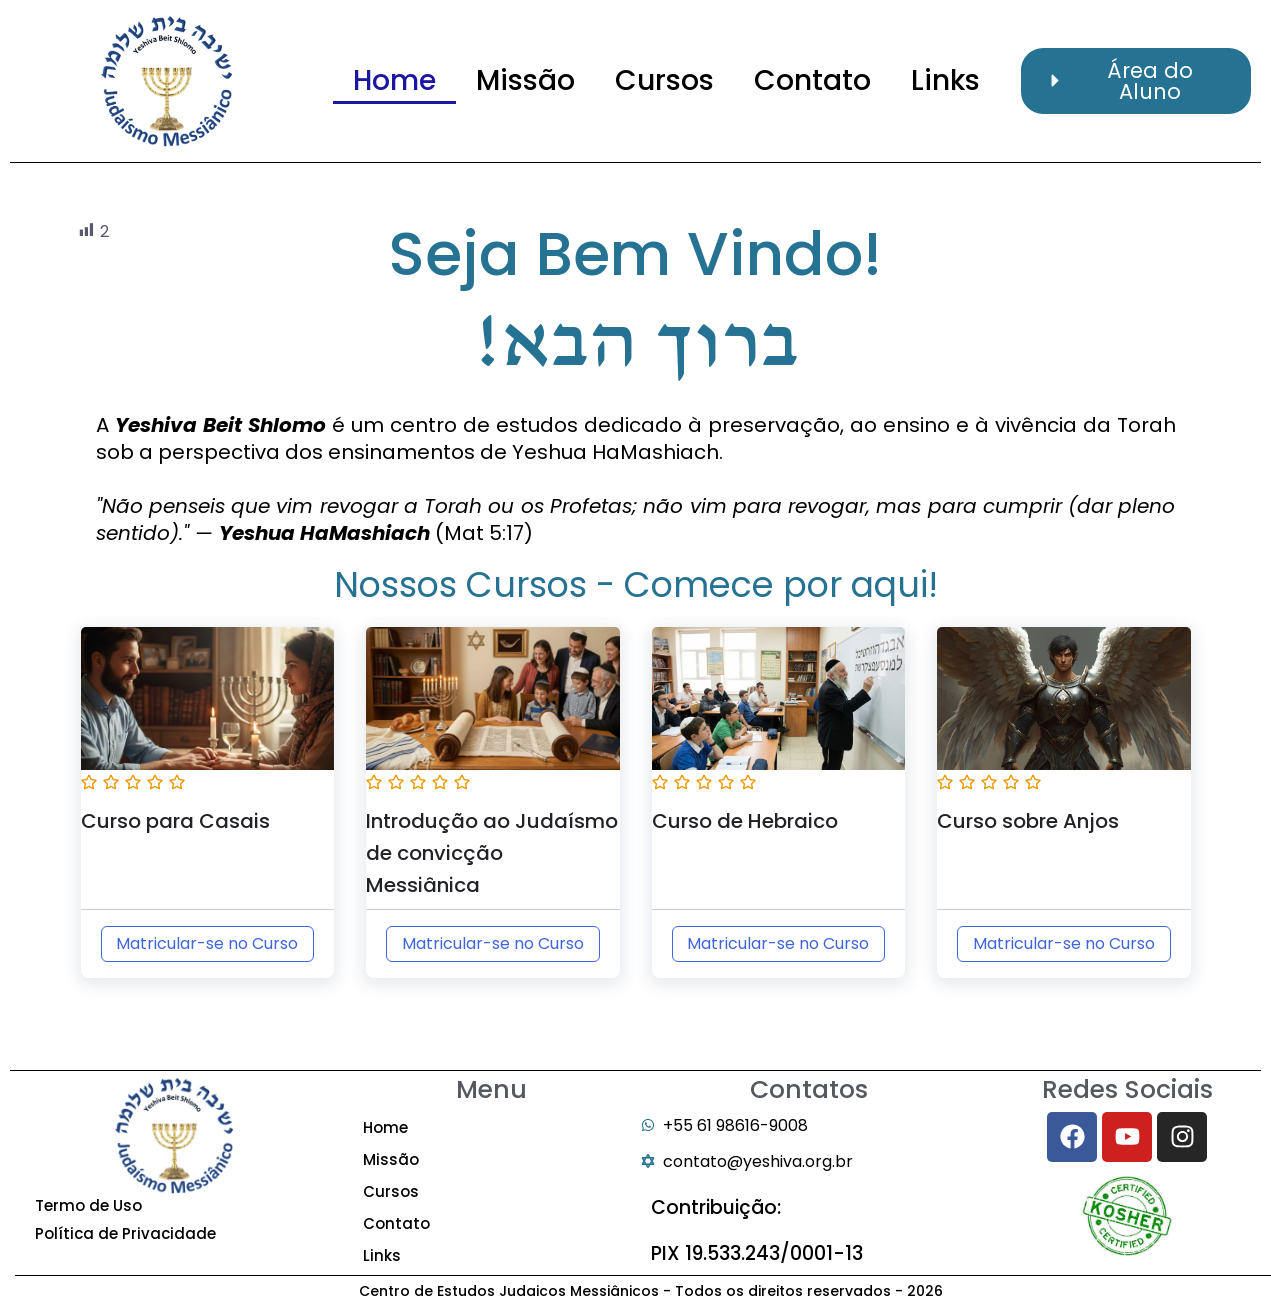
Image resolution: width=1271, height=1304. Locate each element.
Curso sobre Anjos (1028, 821)
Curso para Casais (175, 821)
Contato (812, 80)
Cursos (664, 80)
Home (394, 80)
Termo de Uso (88, 1205)
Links (945, 80)
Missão (525, 80)
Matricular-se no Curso (207, 943)
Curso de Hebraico (745, 821)
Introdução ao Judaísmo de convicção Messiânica (492, 853)
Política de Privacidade (125, 1233)
